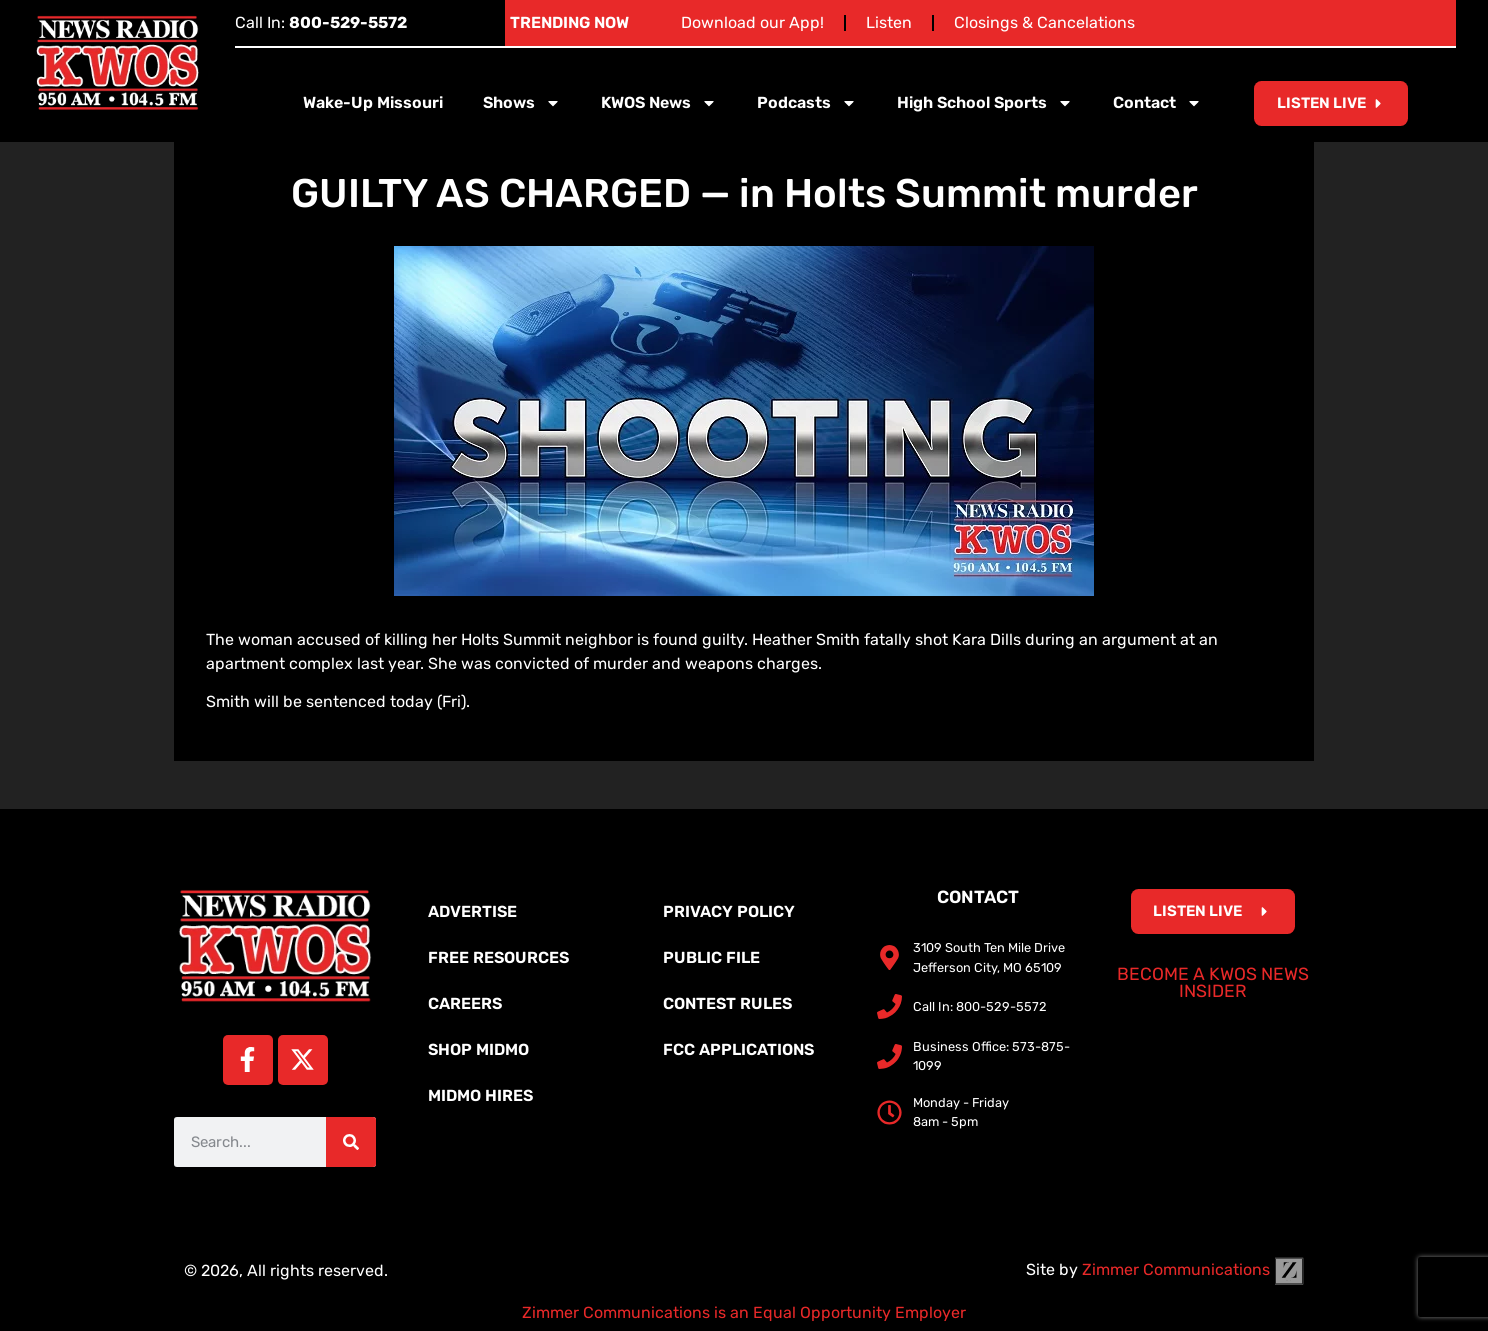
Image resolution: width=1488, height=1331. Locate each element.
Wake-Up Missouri (373, 102)
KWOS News (659, 103)
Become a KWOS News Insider (1213, 983)
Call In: (321, 22)
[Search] (351, 1142)
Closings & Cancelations (1044, 22)
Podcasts (807, 103)
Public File (711, 957)
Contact (1157, 103)
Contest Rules (727, 1003)
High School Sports (985, 103)
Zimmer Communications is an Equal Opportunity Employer (744, 1312)
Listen (889, 22)
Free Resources (498, 957)
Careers (465, 1003)
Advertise (472, 911)
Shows (522, 103)
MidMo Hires (480, 1095)
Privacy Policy (729, 911)
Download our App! (752, 22)
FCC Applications (738, 1049)
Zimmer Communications (1193, 1269)
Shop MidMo (478, 1049)
